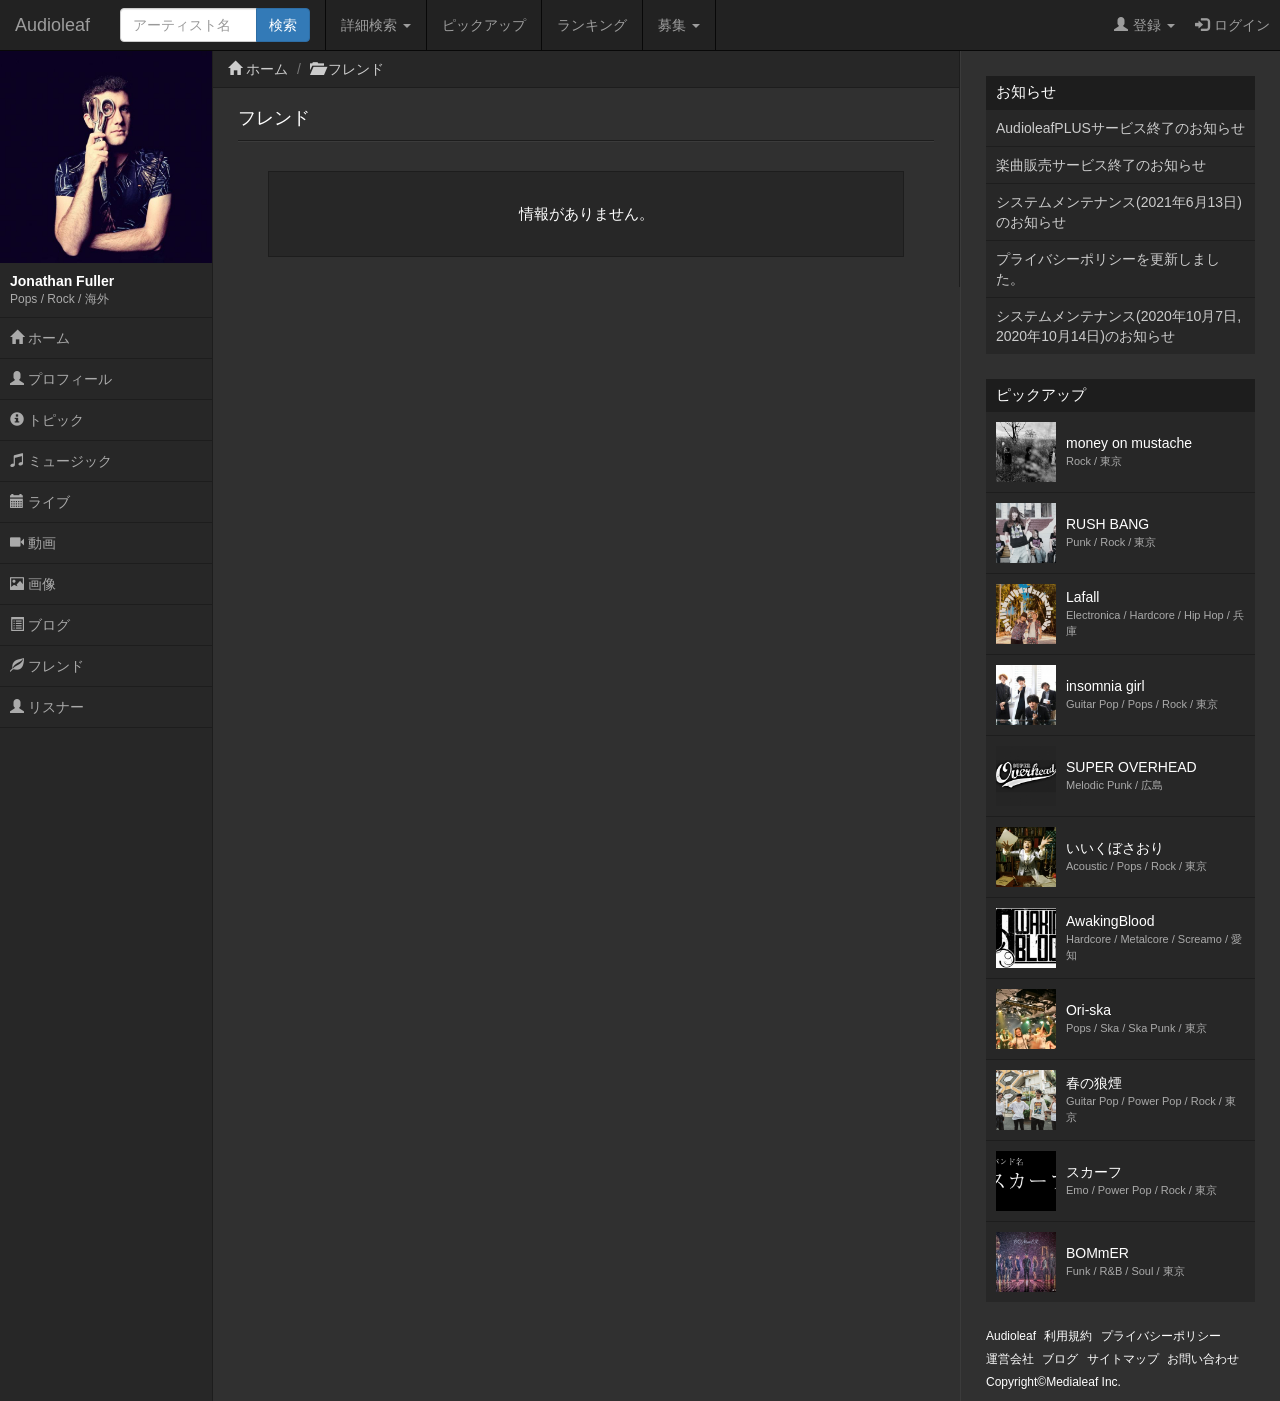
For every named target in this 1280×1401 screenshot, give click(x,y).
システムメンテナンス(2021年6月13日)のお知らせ (1119, 212)
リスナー (47, 707)
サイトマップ (1123, 1359)
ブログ (40, 625)
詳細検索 (376, 25)
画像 (33, 584)
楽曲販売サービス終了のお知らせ (1101, 165)
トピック (47, 420)
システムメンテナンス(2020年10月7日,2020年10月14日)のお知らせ (1118, 326)
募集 (679, 25)
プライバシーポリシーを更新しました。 (1108, 269)
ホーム (40, 338)
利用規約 (1068, 1336)
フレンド (47, 666)
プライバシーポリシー (1161, 1336)
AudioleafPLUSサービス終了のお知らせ (1120, 128)
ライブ (40, 502)
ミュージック (61, 461)
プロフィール (61, 379)
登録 (1144, 25)
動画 (33, 543)
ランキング (592, 25)
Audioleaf (52, 25)
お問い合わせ (1203, 1359)
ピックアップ (484, 25)
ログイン (1232, 25)
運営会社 (1010, 1359)
